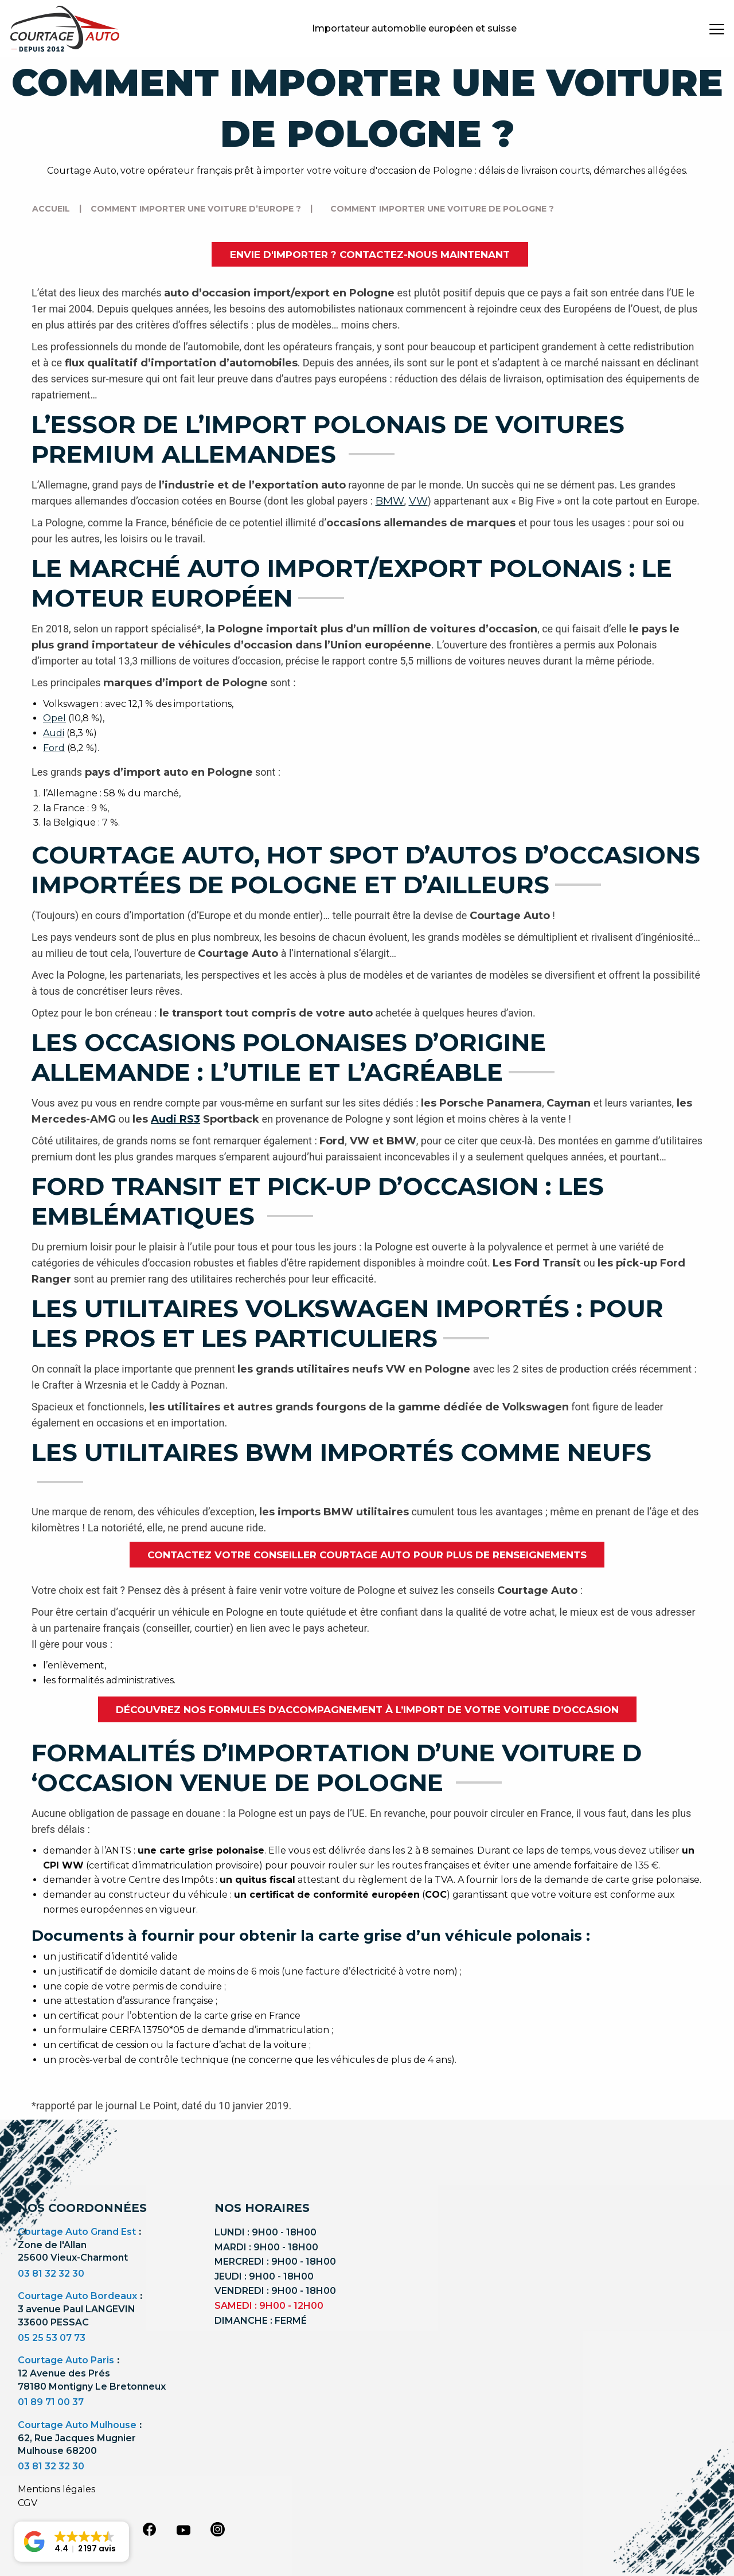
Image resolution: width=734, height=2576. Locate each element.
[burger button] (716, 29)
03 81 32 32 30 (51, 2273)
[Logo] (64, 29)
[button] (71, 2542)
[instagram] (218, 2529)
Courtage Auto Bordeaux (77, 2295)
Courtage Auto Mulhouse (77, 2424)
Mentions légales (56, 2489)
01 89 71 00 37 (51, 2402)
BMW (390, 501)
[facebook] (149, 2529)
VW (418, 501)
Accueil (51, 209)
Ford (54, 747)
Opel (54, 718)
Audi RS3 (175, 1119)
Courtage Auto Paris (66, 2360)
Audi (53, 733)
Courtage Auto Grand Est (77, 2231)
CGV (27, 2502)
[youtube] (183, 2530)
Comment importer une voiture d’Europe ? (196, 209)
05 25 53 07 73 (51, 2337)
